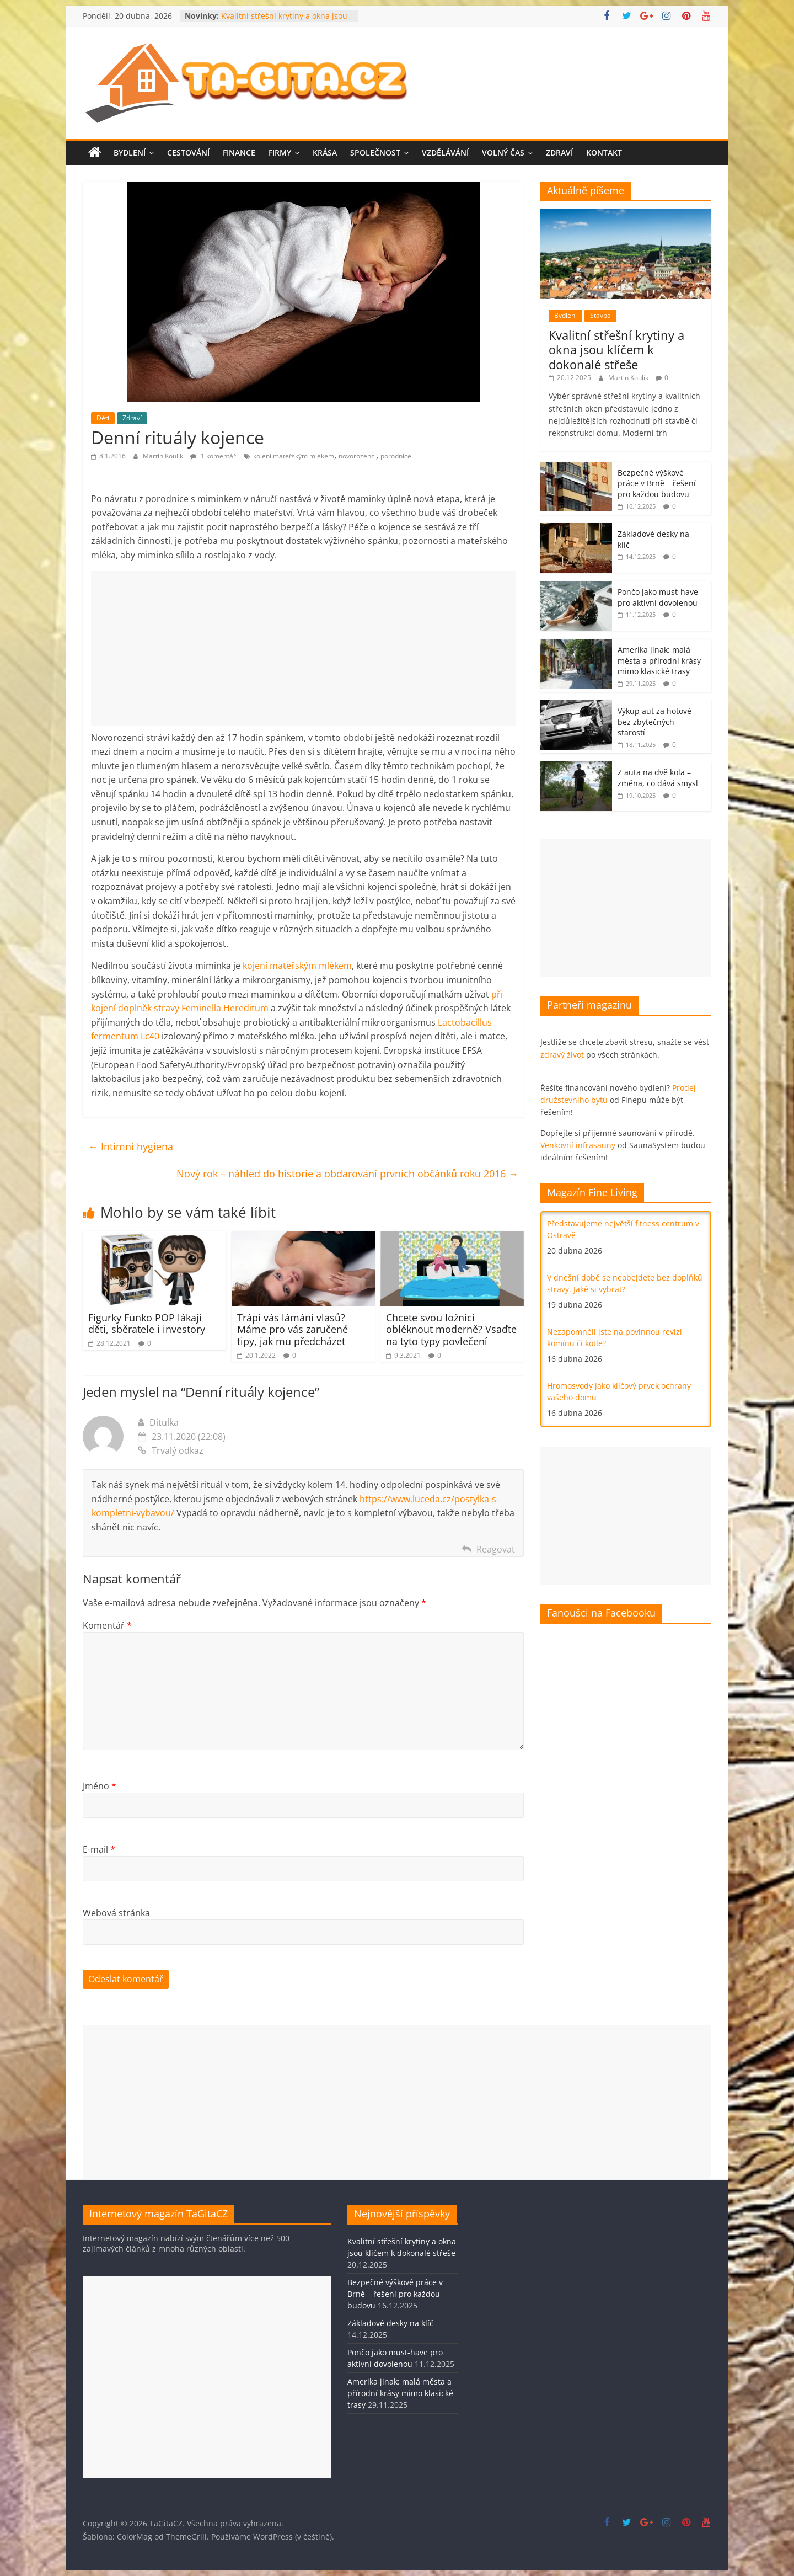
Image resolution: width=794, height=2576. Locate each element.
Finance (239, 152)
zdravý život (562, 1054)
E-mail (99, 1849)
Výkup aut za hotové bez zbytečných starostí (654, 722)
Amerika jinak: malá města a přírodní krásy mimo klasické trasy (659, 660)
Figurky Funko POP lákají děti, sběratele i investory (146, 1323)
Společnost (375, 152)
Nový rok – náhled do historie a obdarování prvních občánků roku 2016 (347, 1173)
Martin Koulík (164, 456)
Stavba (600, 315)
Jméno (99, 1786)
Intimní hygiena (130, 1146)
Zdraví (559, 152)
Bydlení (130, 152)
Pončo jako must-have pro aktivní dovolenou (658, 597)
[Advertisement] (303, 648)
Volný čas (503, 152)
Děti (102, 418)
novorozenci (357, 456)
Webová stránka (116, 1913)
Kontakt (604, 152)
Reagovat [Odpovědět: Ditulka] (495, 1549)
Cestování (188, 152)
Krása (325, 152)
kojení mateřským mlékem (293, 456)
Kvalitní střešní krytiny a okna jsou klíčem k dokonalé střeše (284, 21)
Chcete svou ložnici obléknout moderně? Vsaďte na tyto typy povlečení (451, 1329)
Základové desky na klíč (390, 2323)
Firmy (280, 152)
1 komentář (213, 456)
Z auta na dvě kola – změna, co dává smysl (658, 777)
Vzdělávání (445, 152)
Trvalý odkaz (170, 1450)
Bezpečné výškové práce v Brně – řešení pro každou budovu (657, 483)
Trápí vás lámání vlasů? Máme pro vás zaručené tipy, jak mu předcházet (292, 1329)
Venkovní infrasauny (577, 1145)
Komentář (107, 1625)
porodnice (395, 456)
